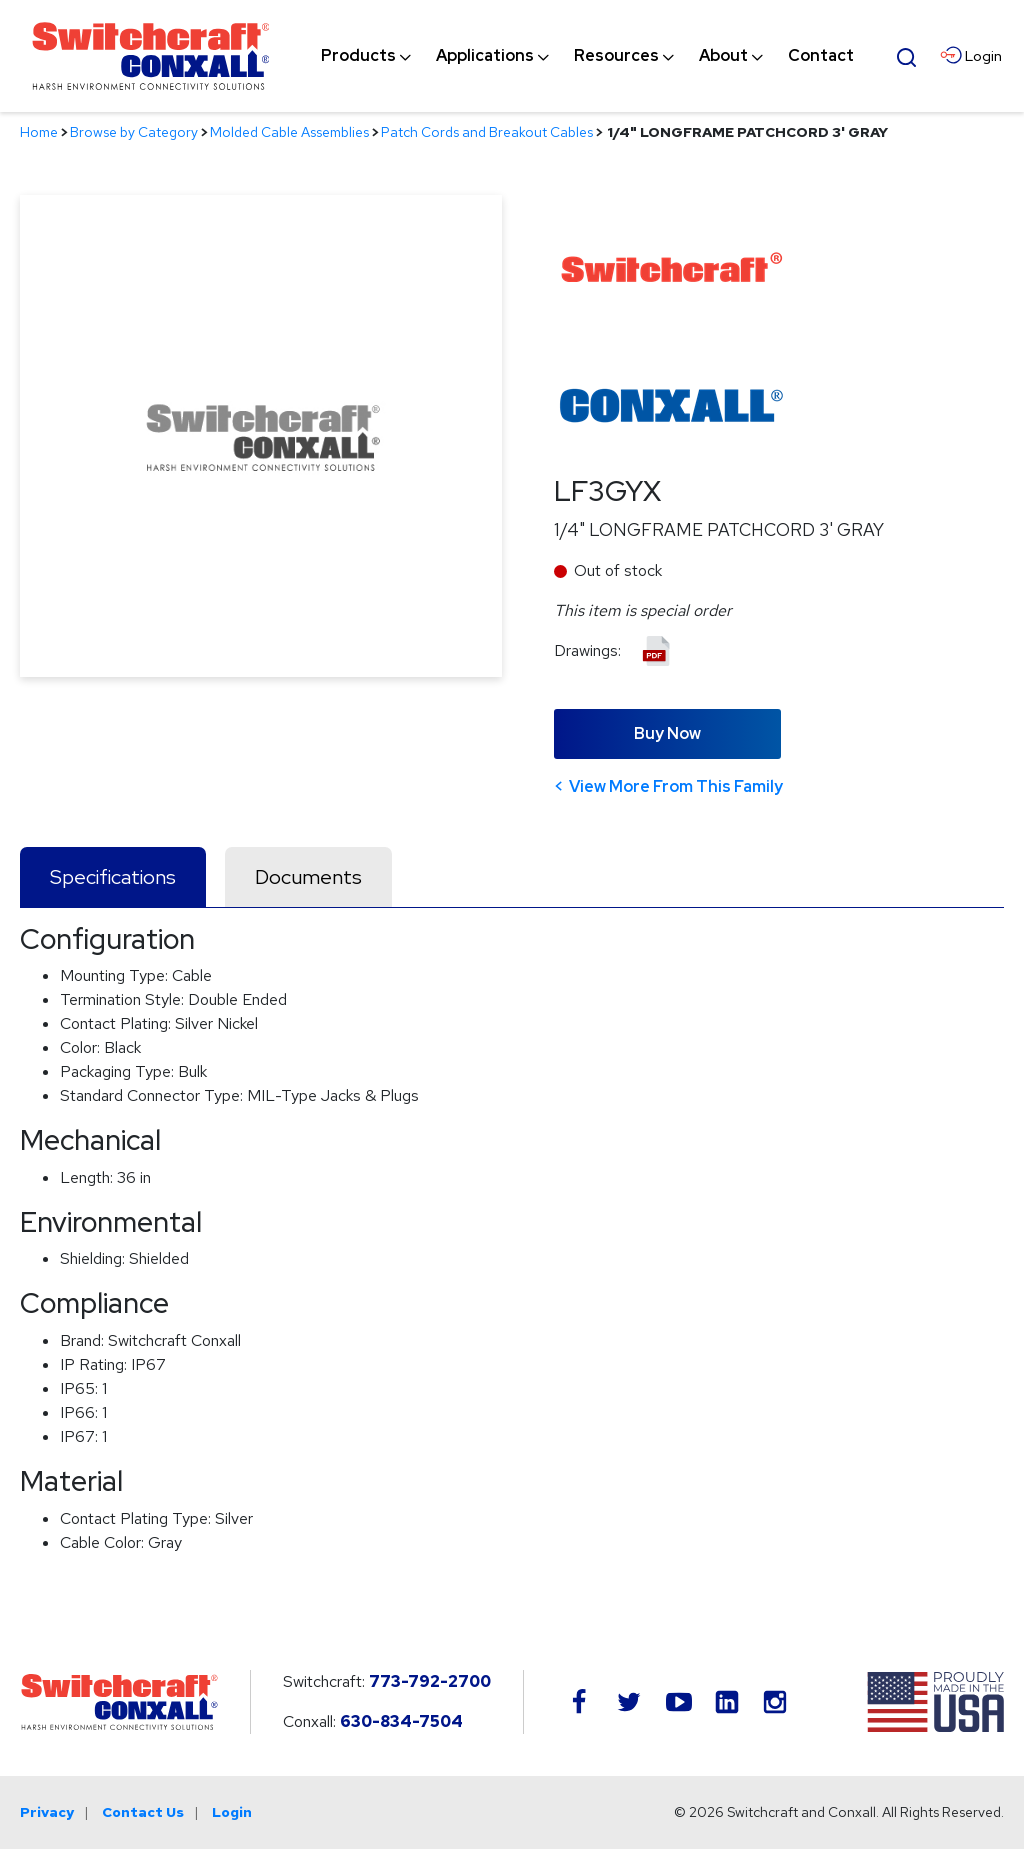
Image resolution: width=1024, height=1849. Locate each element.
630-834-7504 (401, 1721)
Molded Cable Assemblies (289, 132)
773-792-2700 (430, 1681)
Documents (308, 877)
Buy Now (667, 733)
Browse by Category (134, 132)
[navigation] (587, 56)
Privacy (47, 1812)
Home (39, 132)
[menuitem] (358, 56)
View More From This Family (676, 786)
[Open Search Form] (907, 55)
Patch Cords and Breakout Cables (487, 132)
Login (232, 1812)
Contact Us (143, 1812)
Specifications (113, 877)
